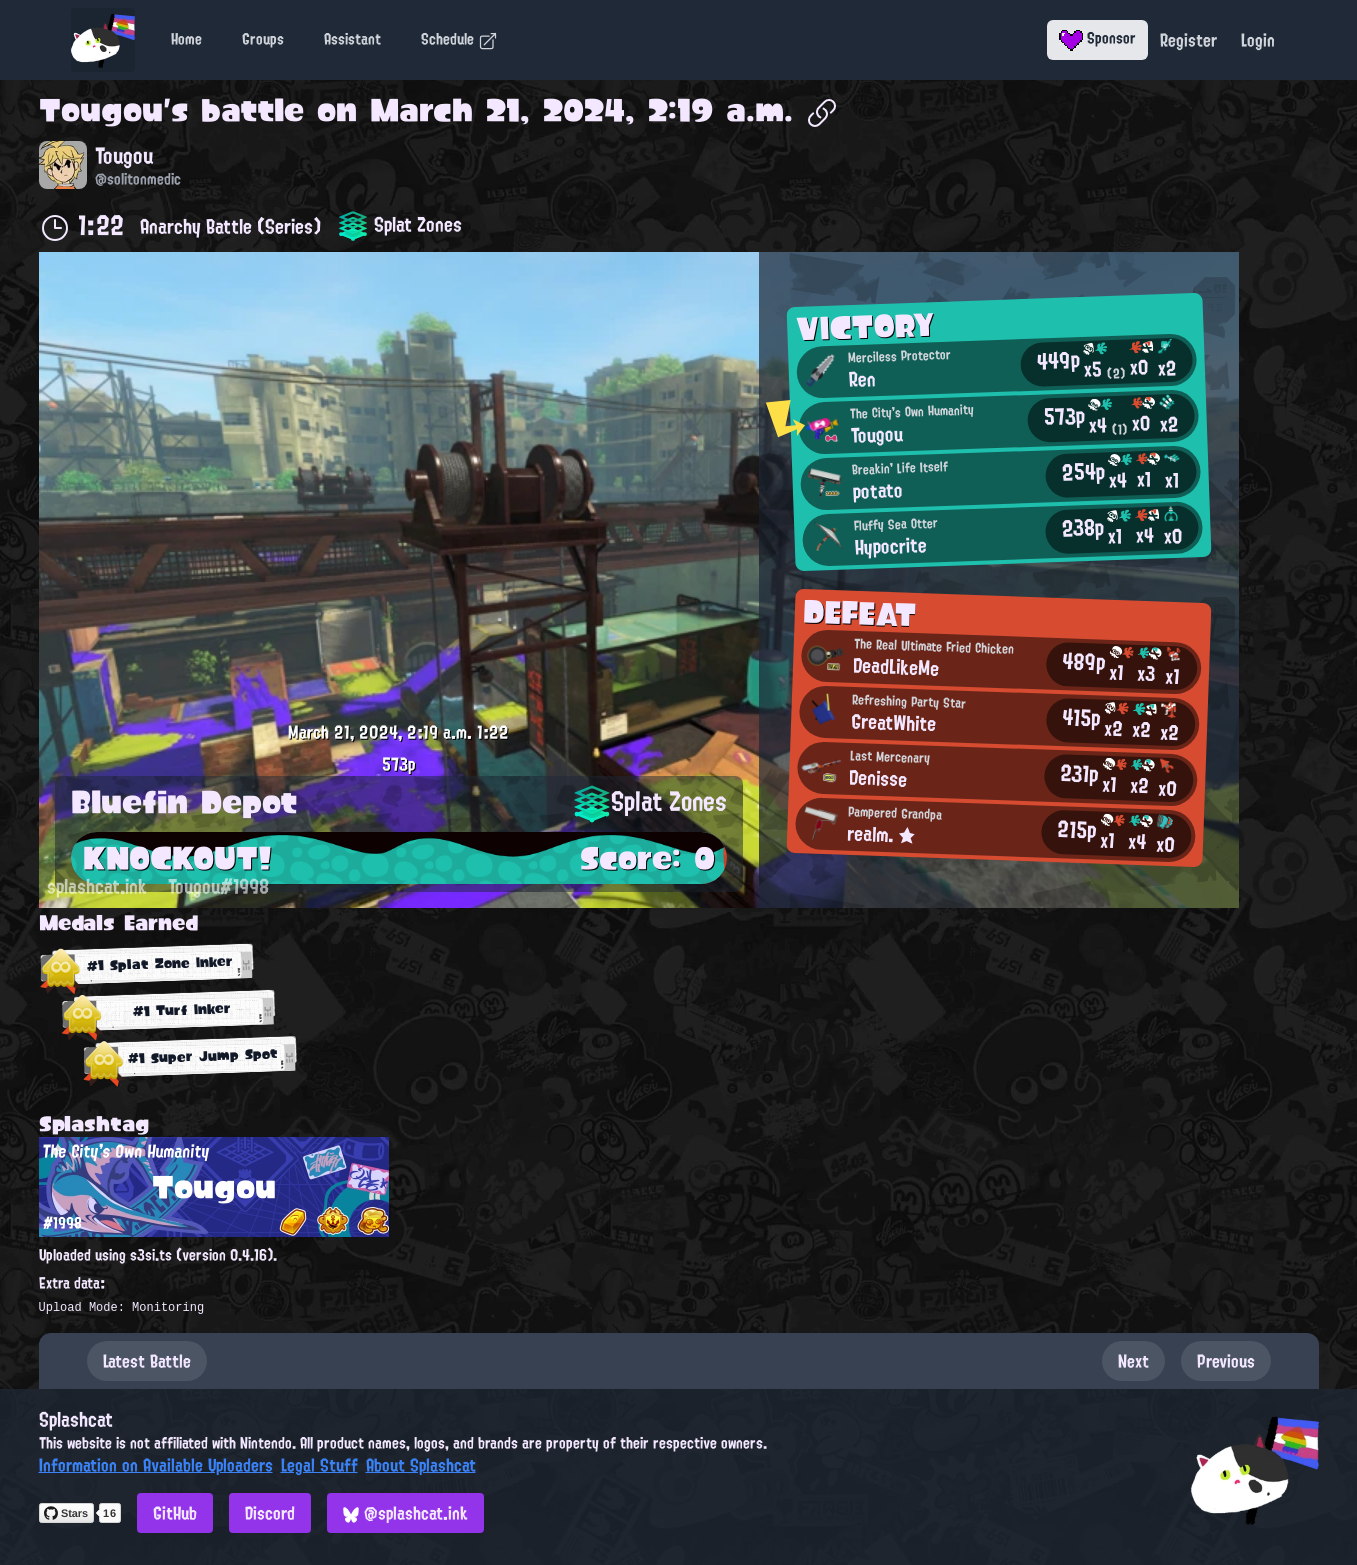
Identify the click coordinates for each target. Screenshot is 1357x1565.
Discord (270, 1513)
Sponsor (1097, 38)
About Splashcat (421, 1465)
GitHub (175, 1513)
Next (1133, 1361)
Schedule (459, 39)
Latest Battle (147, 1361)
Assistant (352, 39)
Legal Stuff (319, 1465)
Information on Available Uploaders (156, 1465)
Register (1188, 40)
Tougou (101, 110)
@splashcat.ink (405, 1513)
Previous (1226, 1361)
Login (1258, 40)
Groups (263, 39)
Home (186, 39)
